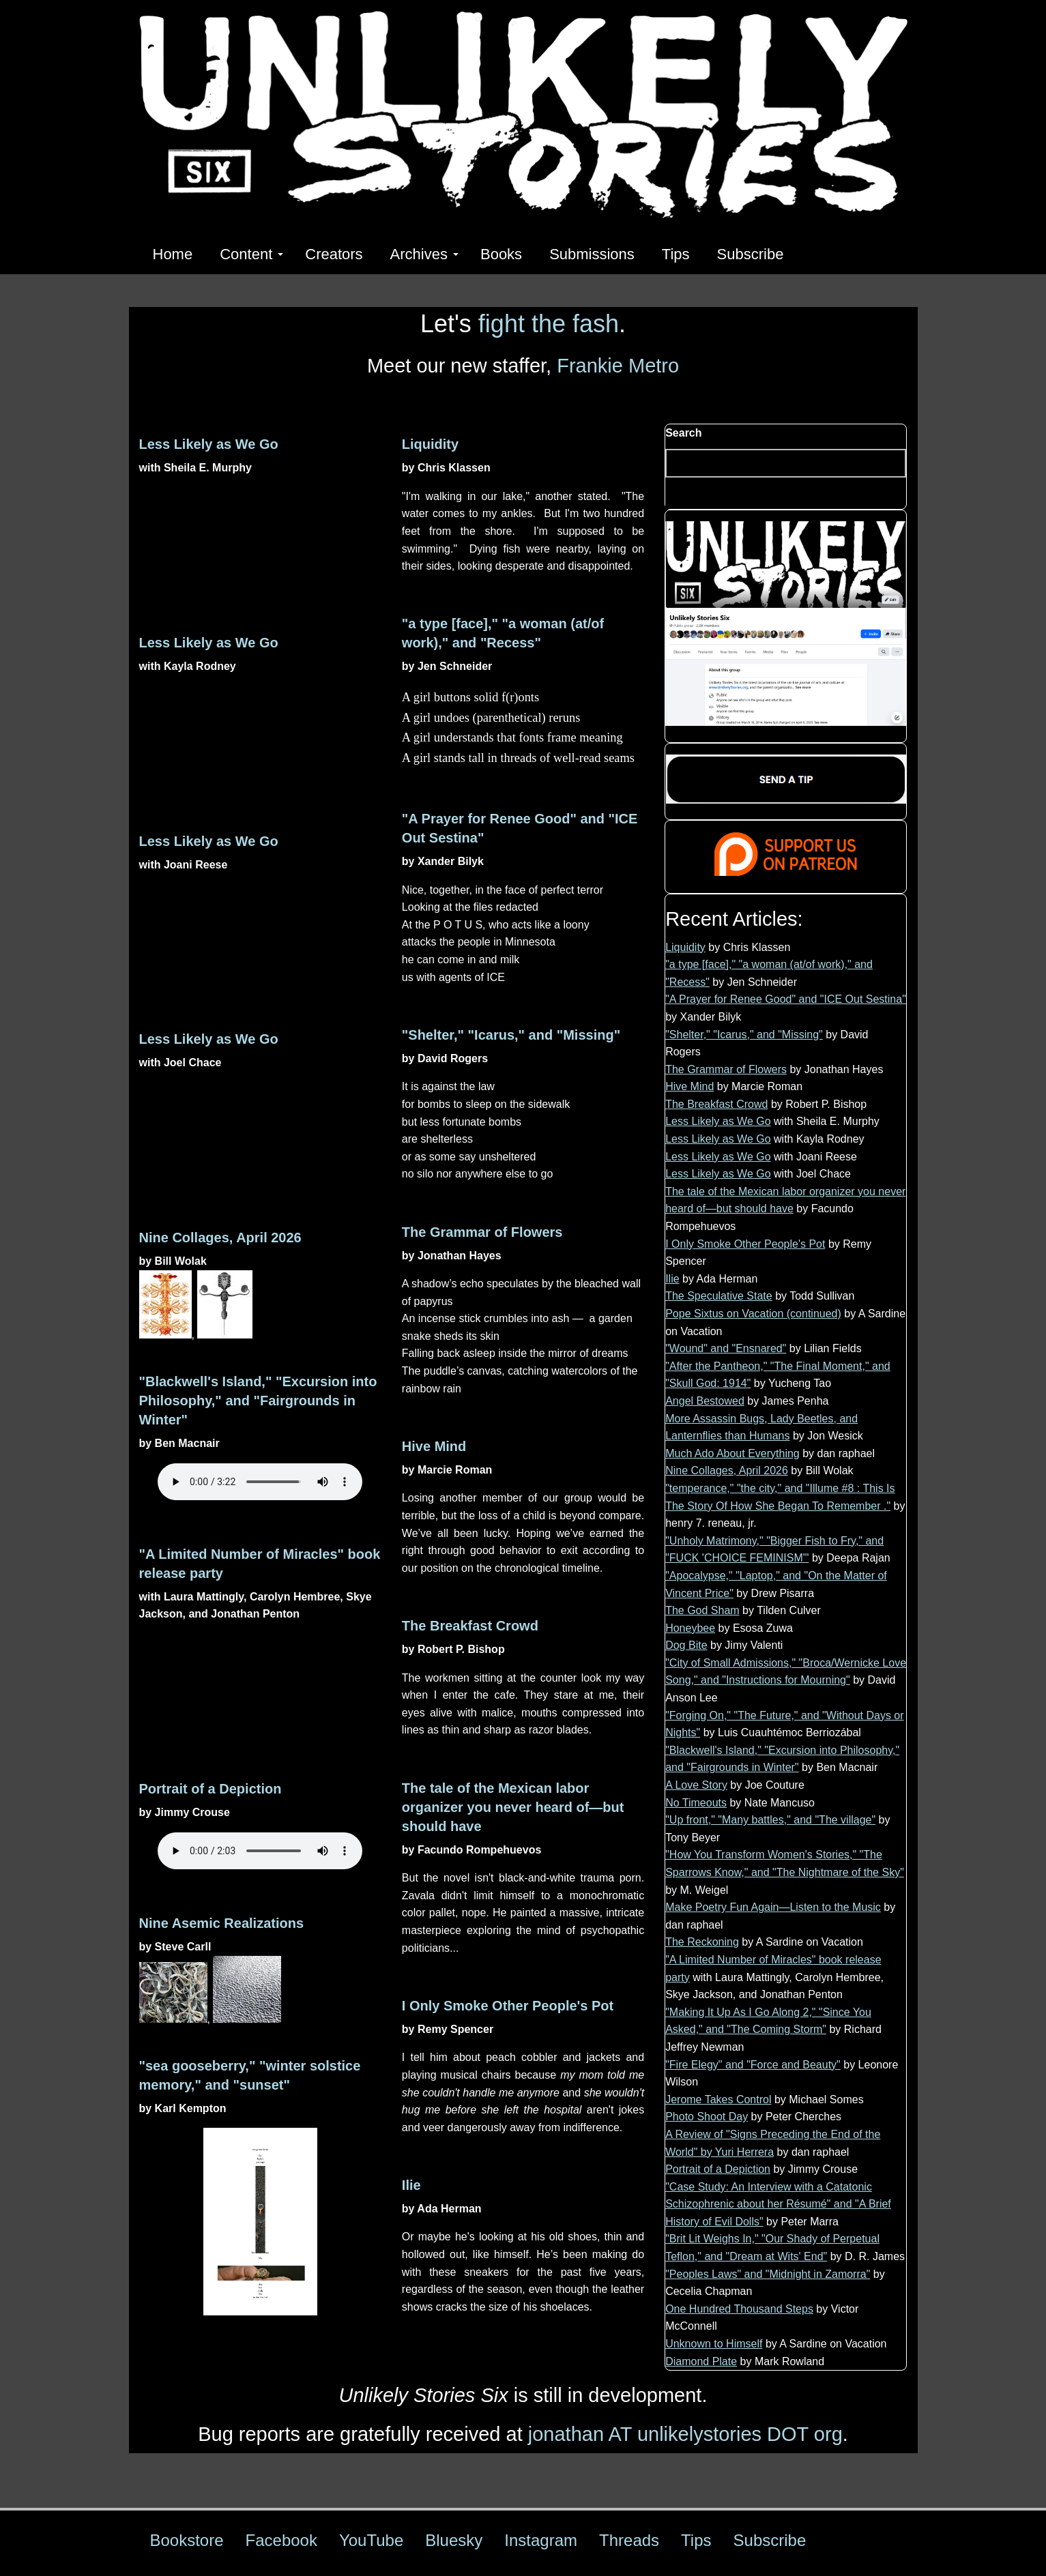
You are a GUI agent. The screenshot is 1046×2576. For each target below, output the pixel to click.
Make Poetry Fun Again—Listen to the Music (773, 1907)
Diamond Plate (701, 2361)
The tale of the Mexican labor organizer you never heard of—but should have (513, 1807)
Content (251, 254)
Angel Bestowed (704, 1401)
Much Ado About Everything (732, 1453)
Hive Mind (434, 1446)
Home (173, 254)
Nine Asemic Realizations (221, 1923)
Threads (629, 2540)
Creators (333, 254)
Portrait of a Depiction (210, 1788)
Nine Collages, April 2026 (220, 1237)
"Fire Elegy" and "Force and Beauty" (753, 2064)
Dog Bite (686, 1645)
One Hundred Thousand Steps (739, 2309)
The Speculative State (718, 1296)
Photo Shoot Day (706, 2116)
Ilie (411, 2185)
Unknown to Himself (713, 2344)
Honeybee (690, 1628)
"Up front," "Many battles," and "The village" (770, 1820)
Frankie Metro (618, 366)
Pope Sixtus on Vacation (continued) (753, 1313)
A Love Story (696, 1785)
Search (683, 433)
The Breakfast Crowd (470, 1625)
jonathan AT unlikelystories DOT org (685, 2434)
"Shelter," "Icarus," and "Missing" (511, 1034)
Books (501, 254)
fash (595, 324)
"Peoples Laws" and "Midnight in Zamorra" (767, 2274)
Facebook (281, 2540)
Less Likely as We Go (208, 444)
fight (501, 324)
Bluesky (453, 2540)
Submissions (592, 254)
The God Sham (702, 1610)
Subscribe (750, 254)
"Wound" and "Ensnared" (725, 1348)
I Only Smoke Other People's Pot (507, 2005)
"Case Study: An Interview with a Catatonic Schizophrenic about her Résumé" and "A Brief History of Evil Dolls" (778, 2204)
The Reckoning (702, 1942)
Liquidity (430, 444)
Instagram (540, 2540)
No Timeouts (696, 1803)
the (549, 324)
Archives (424, 254)
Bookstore (187, 2540)
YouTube (371, 2540)
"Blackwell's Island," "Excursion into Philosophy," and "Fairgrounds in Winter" (258, 1400)
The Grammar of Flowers (482, 1232)
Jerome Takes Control (718, 2099)
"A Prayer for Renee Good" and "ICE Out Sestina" (785, 999)
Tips (676, 254)
